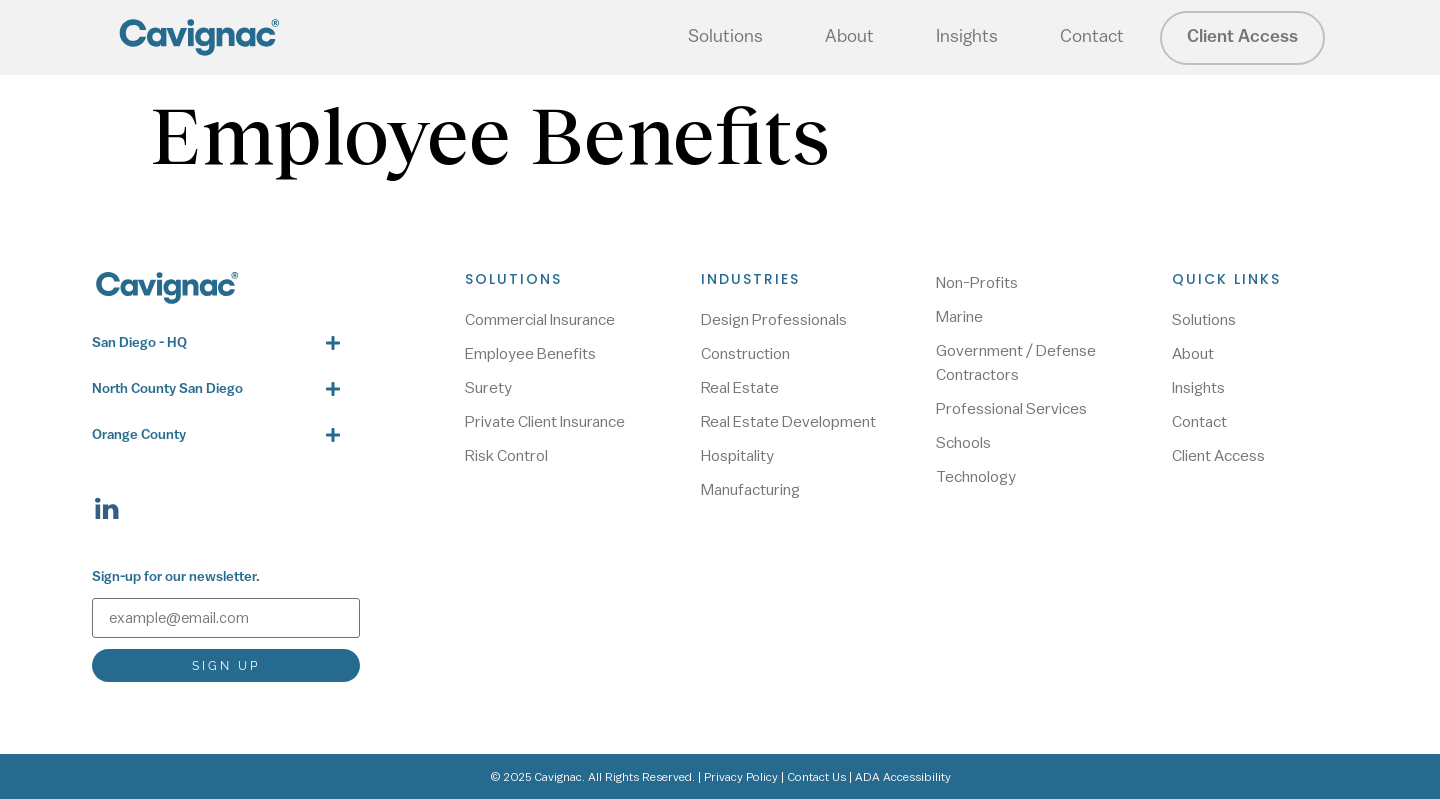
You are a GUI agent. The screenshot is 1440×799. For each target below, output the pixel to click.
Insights (967, 37)
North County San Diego (167, 389)
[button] (216, 343)
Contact (1092, 37)
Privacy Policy (741, 777)
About (849, 37)
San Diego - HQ (139, 343)
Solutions (725, 37)
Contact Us (816, 777)
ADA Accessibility (903, 777)
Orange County (139, 435)
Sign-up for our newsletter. (176, 577)
